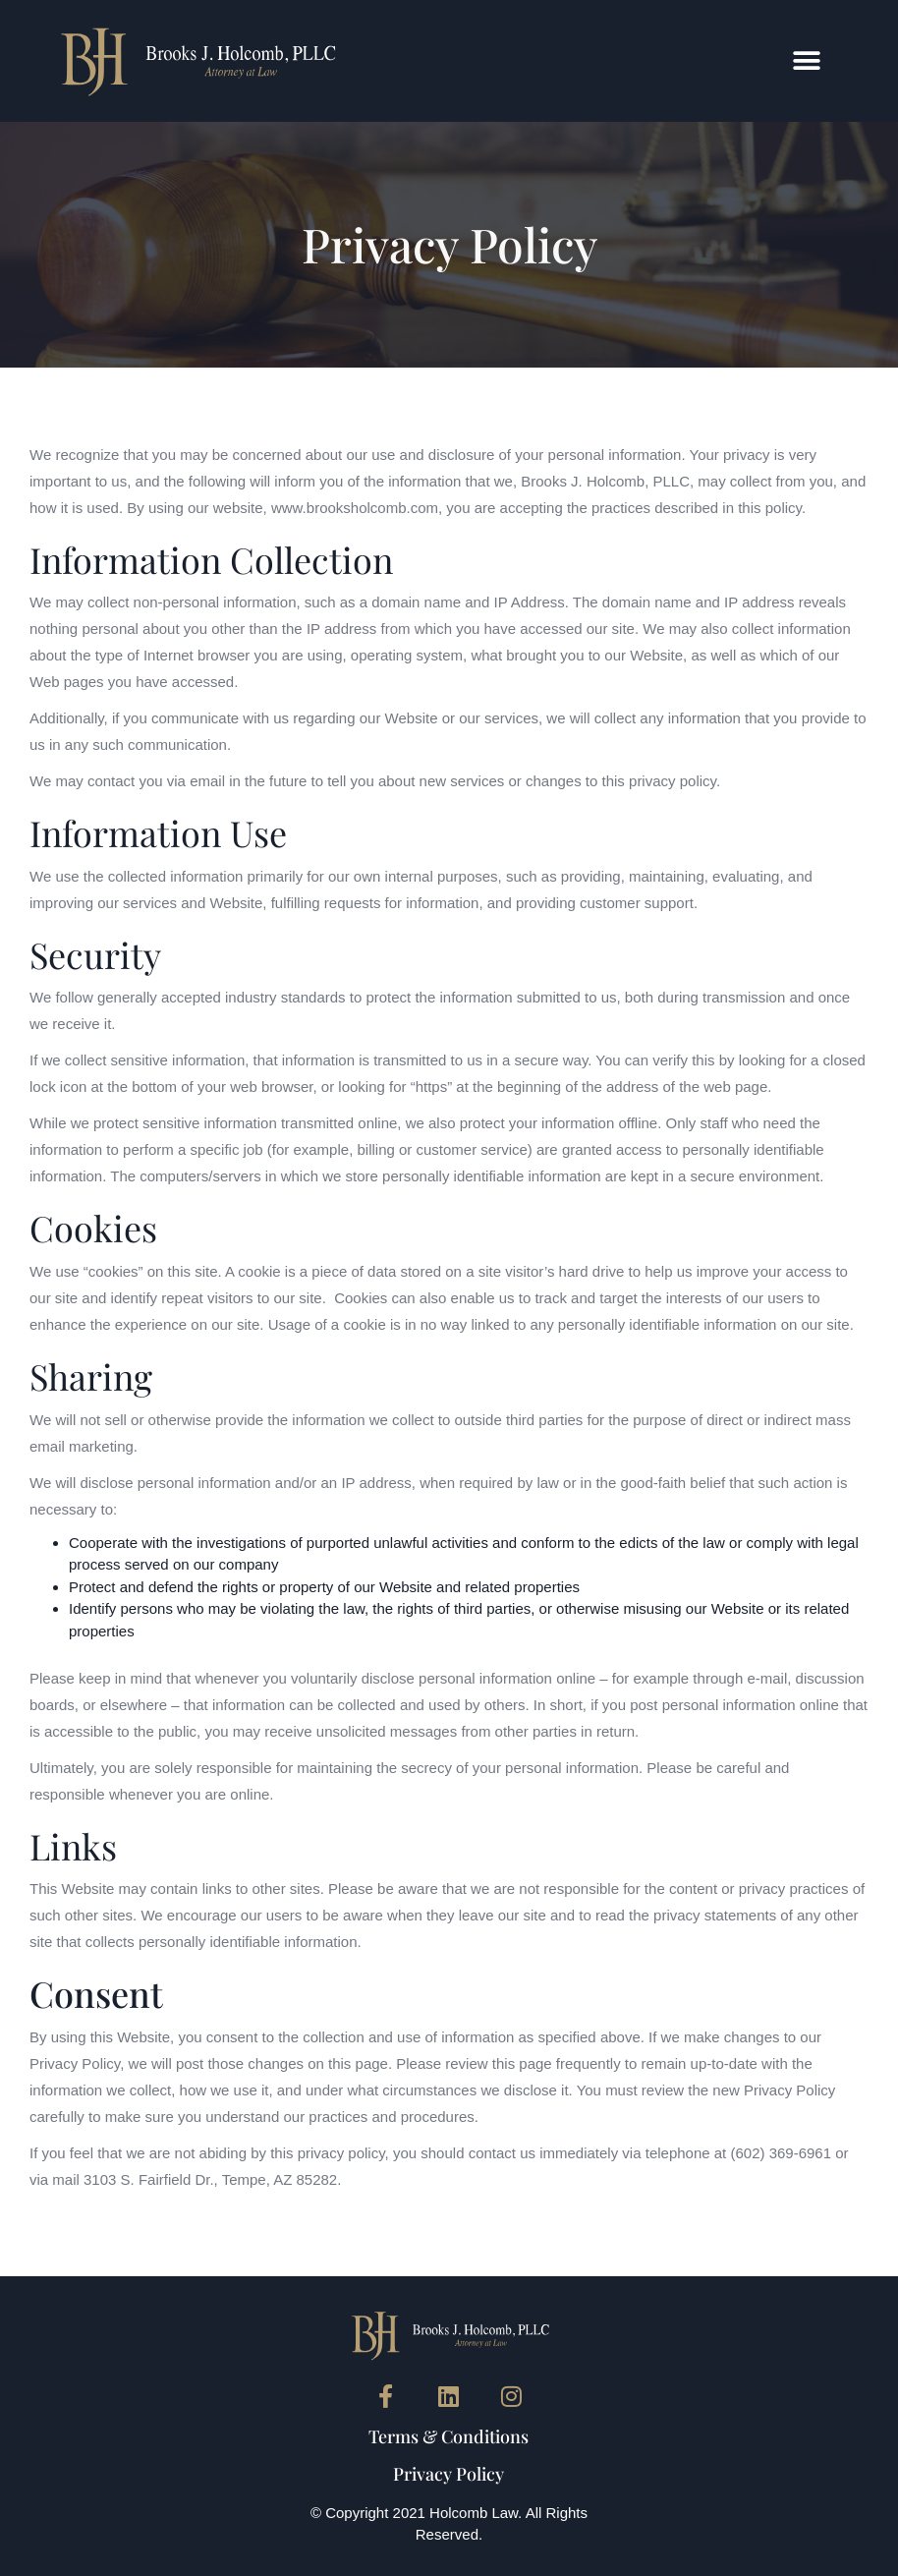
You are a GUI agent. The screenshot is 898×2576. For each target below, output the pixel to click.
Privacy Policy (448, 2474)
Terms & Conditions (448, 2436)
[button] (807, 60)
